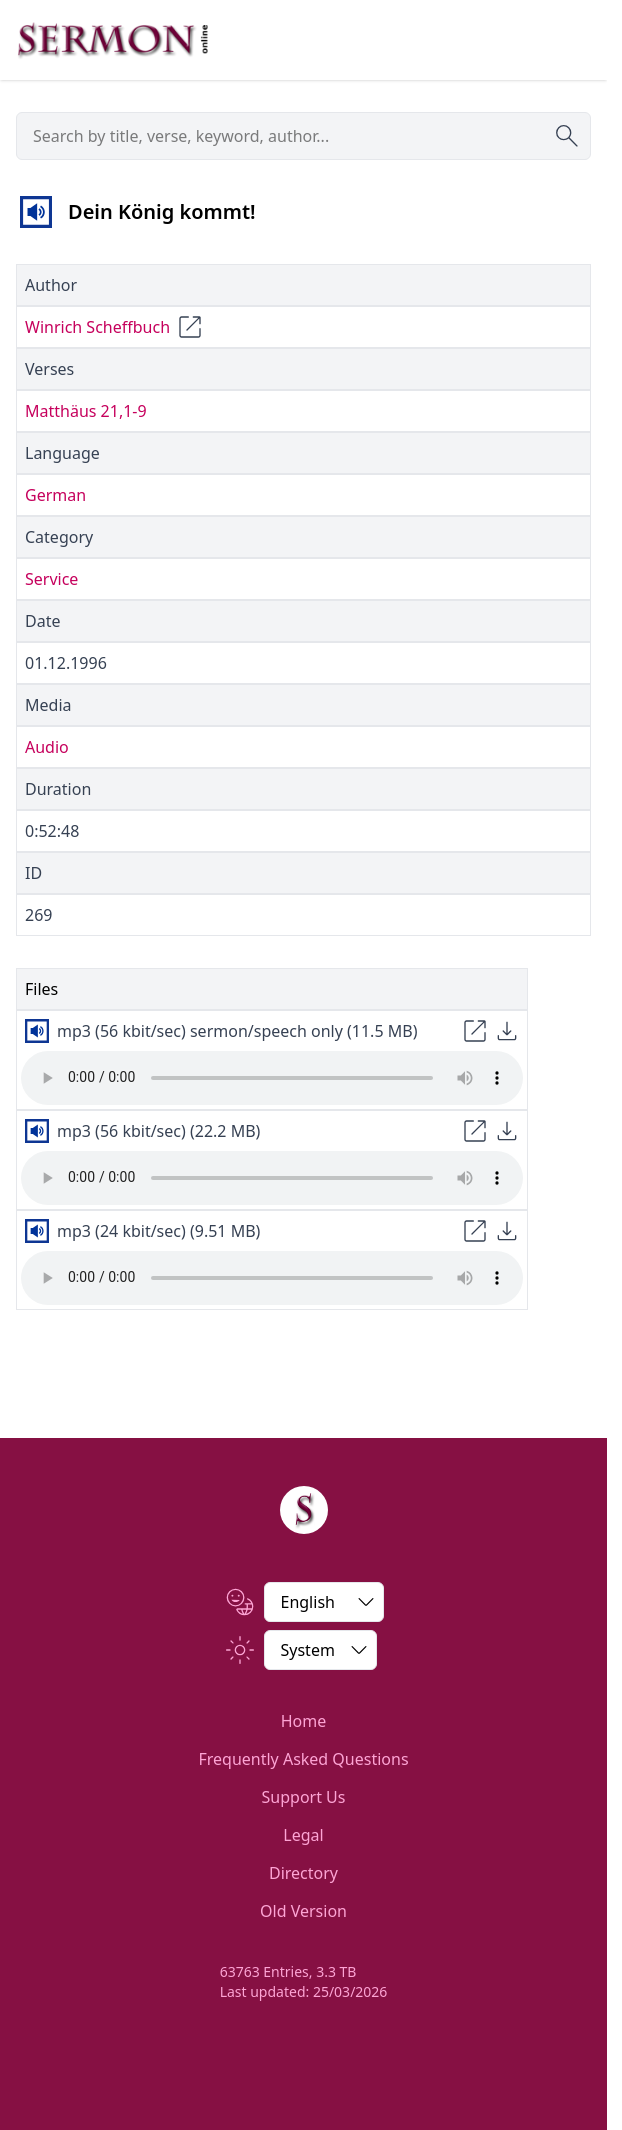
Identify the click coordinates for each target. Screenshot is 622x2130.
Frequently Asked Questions (303, 1759)
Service (51, 579)
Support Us (304, 1797)
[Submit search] (567, 136)
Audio (47, 747)
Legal (303, 1835)
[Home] (304, 1510)
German (55, 495)
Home (304, 1721)
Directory (303, 1873)
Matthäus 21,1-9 (86, 411)
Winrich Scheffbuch (97, 327)
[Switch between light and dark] (320, 1650)
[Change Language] (324, 1602)
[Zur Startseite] (113, 40)
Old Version (303, 1911)
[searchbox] (303, 136)
